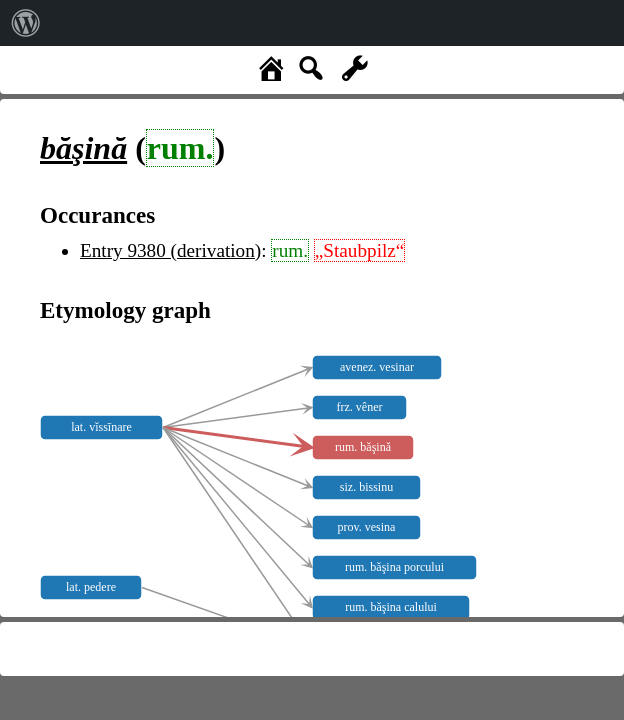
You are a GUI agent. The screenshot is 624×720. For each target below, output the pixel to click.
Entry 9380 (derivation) (170, 250)
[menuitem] (26, 23)
